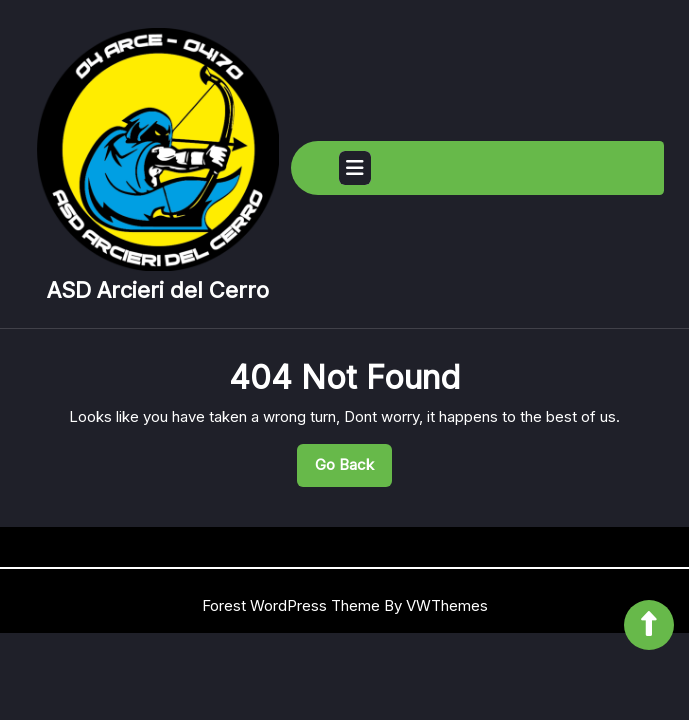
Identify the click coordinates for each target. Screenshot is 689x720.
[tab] (355, 168)
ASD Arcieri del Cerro (158, 290)
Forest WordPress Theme (291, 605)
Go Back (353, 470)
